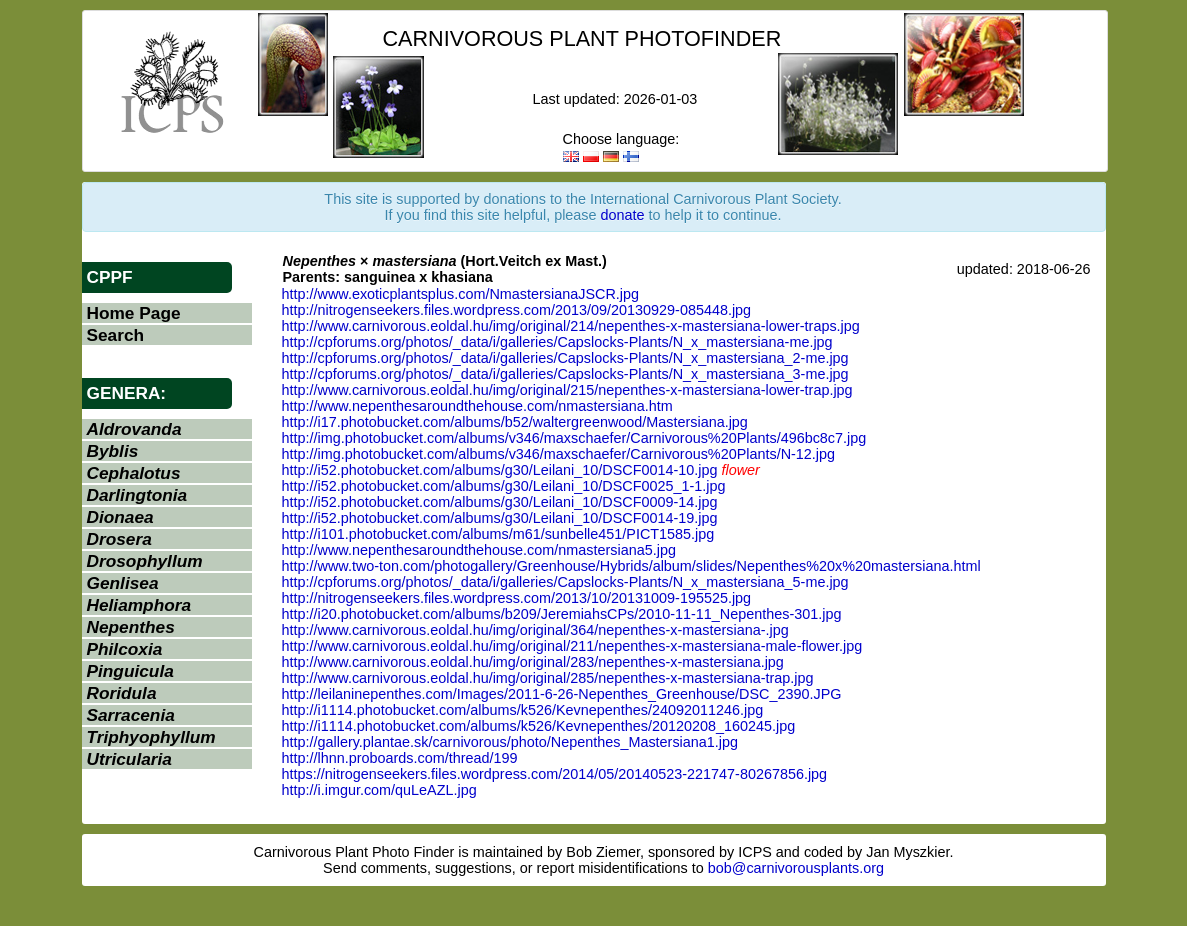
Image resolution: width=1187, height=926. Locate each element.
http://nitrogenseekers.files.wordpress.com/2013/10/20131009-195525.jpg (517, 598)
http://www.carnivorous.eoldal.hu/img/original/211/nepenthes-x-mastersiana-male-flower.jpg (572, 646)
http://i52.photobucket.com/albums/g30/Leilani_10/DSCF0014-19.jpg (500, 518)
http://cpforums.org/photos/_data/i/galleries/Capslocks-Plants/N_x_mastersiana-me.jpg (557, 342)
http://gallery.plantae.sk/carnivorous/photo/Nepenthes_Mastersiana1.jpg (510, 742)
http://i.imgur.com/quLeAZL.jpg (379, 790)
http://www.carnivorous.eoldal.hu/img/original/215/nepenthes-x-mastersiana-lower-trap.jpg (567, 390)
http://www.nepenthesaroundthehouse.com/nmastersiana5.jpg (479, 550)
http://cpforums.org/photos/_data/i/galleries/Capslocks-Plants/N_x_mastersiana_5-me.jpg (565, 582)
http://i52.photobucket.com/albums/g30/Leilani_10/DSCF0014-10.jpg (500, 470)
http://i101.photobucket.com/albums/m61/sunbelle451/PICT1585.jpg (498, 534)
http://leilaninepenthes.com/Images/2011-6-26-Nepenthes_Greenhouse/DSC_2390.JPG (562, 694)
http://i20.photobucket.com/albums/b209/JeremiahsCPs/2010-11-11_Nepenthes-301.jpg (562, 614)
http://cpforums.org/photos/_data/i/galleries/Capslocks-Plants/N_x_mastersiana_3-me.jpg (565, 374)
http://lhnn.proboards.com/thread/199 (400, 758)
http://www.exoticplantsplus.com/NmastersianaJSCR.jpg (461, 294)
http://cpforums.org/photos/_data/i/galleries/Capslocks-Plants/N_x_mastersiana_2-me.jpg (565, 358)
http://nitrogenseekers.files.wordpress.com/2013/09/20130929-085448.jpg (517, 310)
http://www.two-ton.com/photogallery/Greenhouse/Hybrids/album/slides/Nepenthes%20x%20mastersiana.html (631, 566)
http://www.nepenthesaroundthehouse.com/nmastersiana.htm (477, 406)
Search (116, 335)
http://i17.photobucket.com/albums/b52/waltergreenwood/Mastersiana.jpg (515, 422)
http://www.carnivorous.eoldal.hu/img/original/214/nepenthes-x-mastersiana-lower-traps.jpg (571, 326)
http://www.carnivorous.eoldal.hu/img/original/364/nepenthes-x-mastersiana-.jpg (535, 630)
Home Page (134, 313)
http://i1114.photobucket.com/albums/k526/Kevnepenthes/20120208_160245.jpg (539, 726)
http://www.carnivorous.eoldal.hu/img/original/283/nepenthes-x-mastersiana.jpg (533, 662)
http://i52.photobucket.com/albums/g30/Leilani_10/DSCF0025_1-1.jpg (504, 486)
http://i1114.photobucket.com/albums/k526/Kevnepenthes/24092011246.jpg (523, 710)
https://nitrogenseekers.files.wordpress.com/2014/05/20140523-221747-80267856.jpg (555, 774)
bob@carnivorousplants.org (796, 868)
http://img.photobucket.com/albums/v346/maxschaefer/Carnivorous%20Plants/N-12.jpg (559, 454)
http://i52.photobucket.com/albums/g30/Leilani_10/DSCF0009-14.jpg (500, 502)
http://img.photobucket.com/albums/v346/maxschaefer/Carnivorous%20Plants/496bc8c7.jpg (574, 438)
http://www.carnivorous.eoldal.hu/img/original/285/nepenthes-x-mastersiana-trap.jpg (548, 678)
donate (623, 215)
